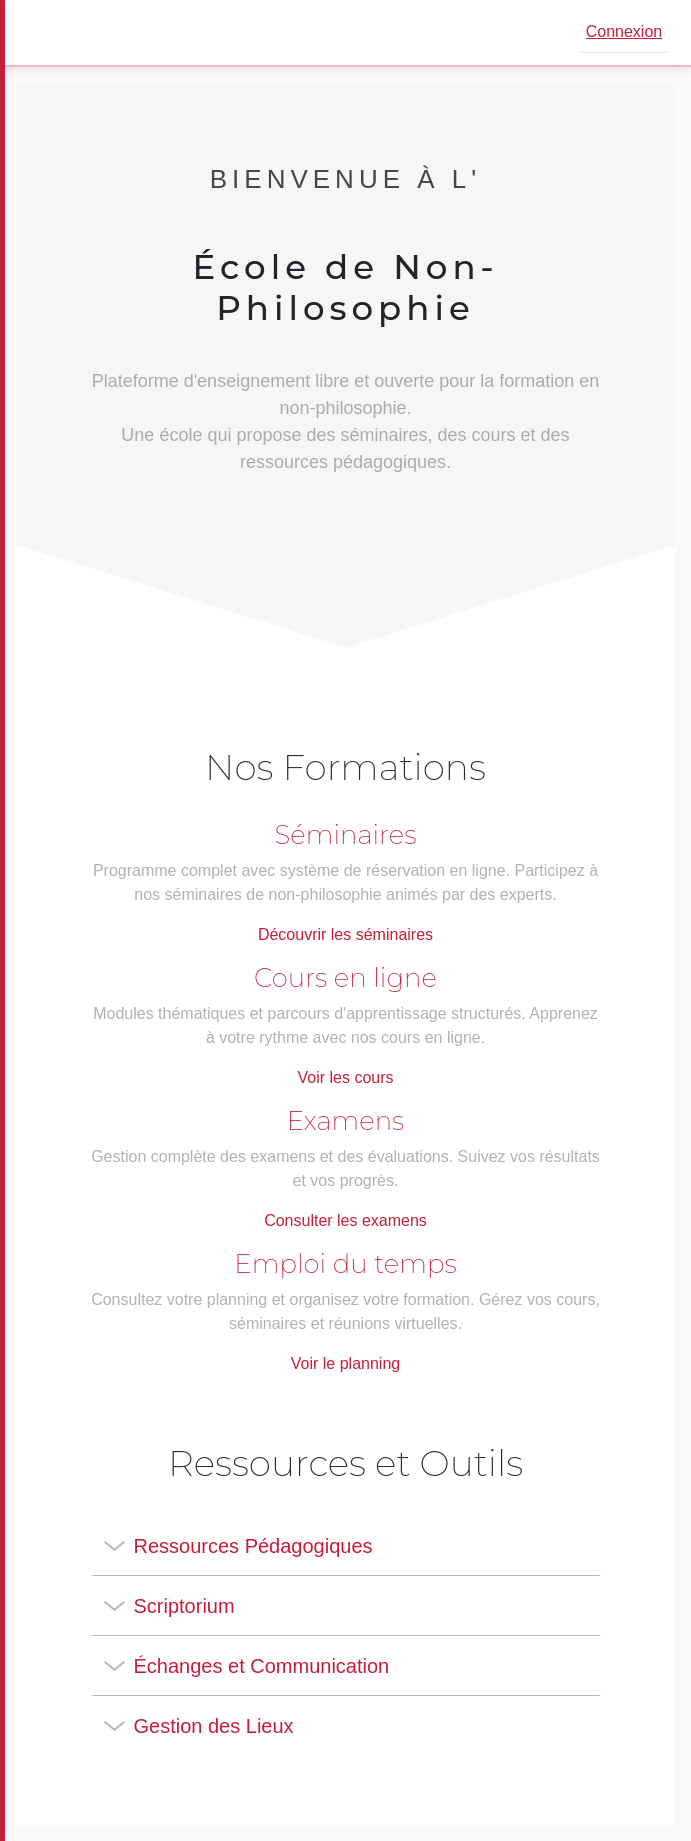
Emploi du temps (345, 1264)
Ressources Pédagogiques (253, 1546)
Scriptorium (184, 1606)
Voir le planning (345, 1363)
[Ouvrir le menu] (44, 33)
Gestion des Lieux (214, 1726)
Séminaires (346, 835)
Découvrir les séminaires (345, 934)
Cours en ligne (345, 978)
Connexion (624, 31)
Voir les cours (345, 1077)
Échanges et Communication (262, 1666)
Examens (346, 1121)
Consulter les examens (345, 1220)
